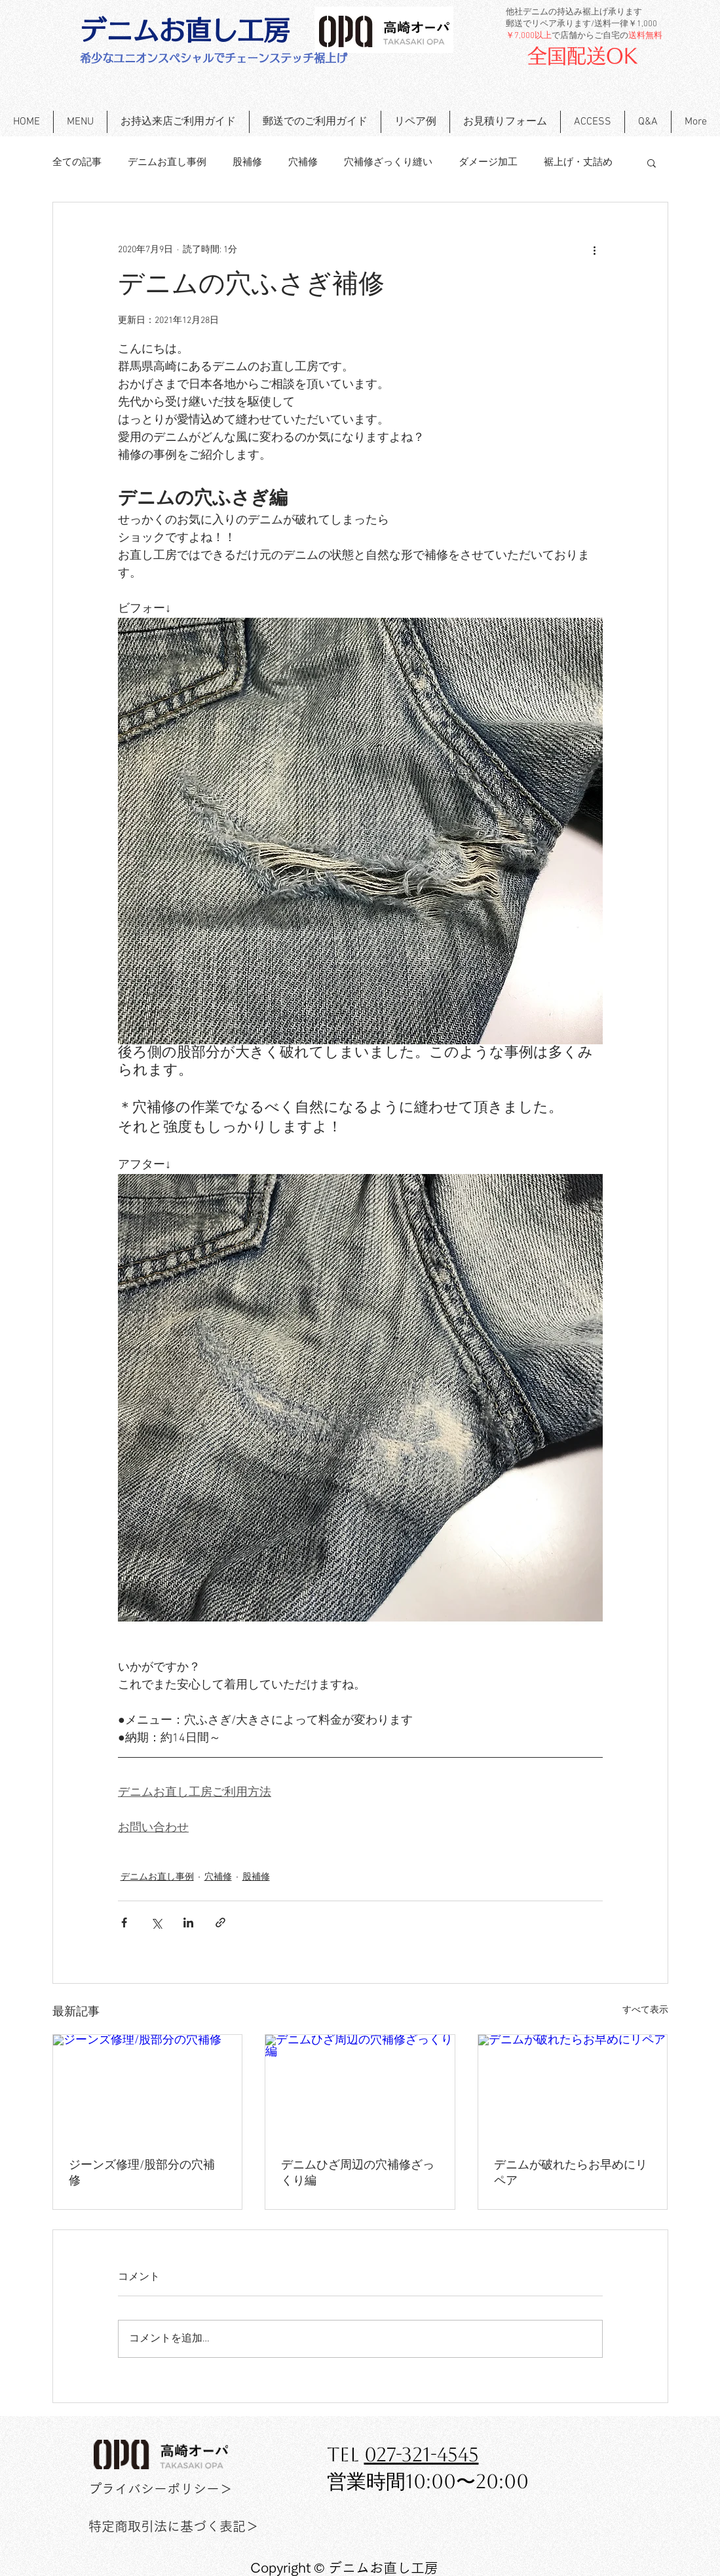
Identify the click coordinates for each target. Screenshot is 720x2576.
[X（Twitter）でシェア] (156, 1922)
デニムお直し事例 (167, 162)
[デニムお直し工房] (184, 30)
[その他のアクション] (595, 249)
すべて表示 (645, 2010)
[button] (651, 162)
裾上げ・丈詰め (578, 162)
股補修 (247, 162)
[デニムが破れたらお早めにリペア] (573, 2088)
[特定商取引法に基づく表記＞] (173, 2526)
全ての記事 (77, 162)
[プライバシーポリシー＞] (160, 2489)
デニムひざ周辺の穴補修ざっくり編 (357, 2173)
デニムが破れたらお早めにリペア (570, 2173)
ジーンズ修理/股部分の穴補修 (142, 2173)
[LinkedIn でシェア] (188, 1922)
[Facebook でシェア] (124, 1922)
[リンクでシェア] (220, 1922)
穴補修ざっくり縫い (388, 162)
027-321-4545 (421, 2454)
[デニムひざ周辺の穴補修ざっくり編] (360, 2088)
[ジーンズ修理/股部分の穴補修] (147, 2088)
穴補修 (303, 162)
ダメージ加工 (488, 162)
